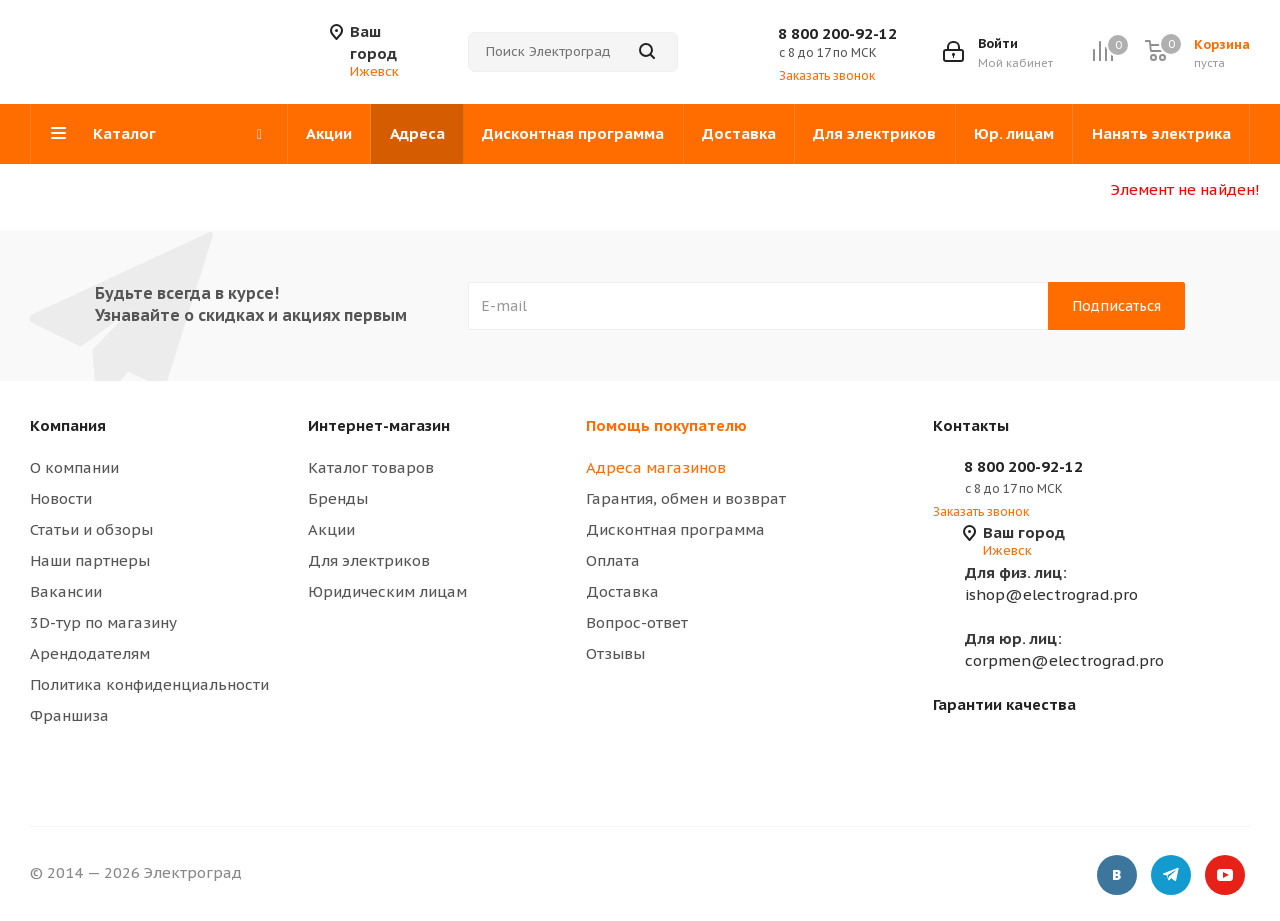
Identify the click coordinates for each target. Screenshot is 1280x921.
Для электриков (369, 560)
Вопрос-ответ (637, 622)
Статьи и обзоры (91, 529)
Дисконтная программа (675, 529)
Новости (61, 498)
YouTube (1225, 876)
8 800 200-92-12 (837, 33)
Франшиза (69, 715)
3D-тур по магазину (103, 622)
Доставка (622, 591)
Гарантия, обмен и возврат (686, 498)
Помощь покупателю (666, 425)
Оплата (613, 560)
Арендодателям (90, 653)
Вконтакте (1117, 876)
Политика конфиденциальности (149, 684)
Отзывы (615, 653)
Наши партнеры (90, 560)
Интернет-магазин (379, 425)
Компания (68, 425)
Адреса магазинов (656, 467)
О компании (74, 467)
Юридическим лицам (387, 591)
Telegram (1171, 876)
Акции (331, 529)
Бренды (338, 498)
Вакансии (66, 591)
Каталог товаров (371, 467)
